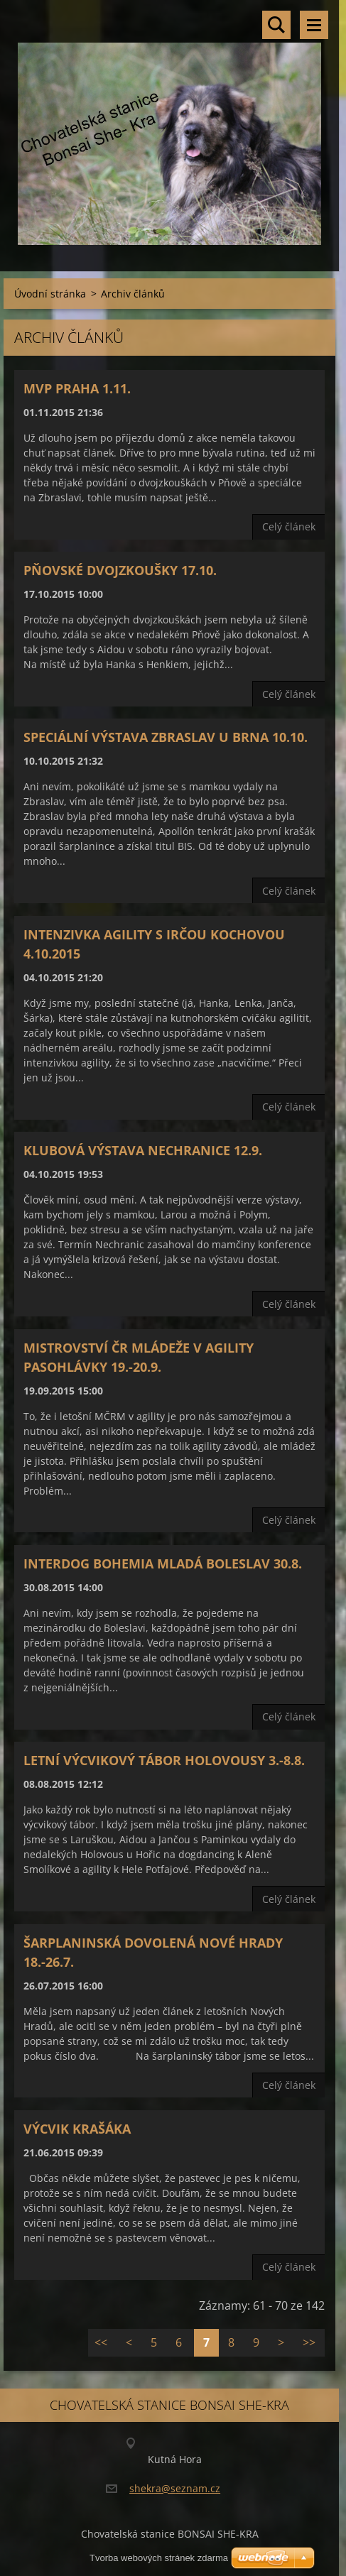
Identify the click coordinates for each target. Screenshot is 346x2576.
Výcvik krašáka (77, 2128)
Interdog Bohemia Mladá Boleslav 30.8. (162, 1563)
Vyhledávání (276, 25)
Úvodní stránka (50, 293)
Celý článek (288, 526)
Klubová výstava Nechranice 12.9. (142, 1150)
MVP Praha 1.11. (77, 388)
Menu (314, 25)
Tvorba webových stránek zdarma (159, 2558)
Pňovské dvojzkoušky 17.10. (120, 570)
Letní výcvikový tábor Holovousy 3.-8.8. (164, 1760)
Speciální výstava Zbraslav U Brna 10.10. (165, 737)
